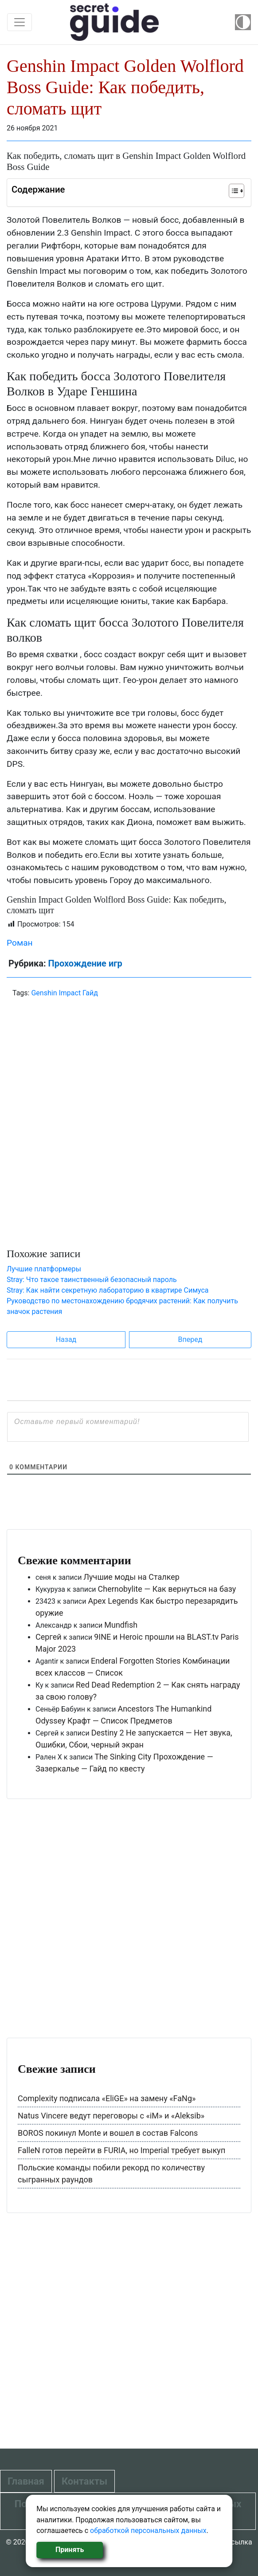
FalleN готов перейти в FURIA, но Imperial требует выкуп (121, 2150)
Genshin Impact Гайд (64, 993)
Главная (26, 2481)
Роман (20, 943)
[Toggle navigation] (19, 22)
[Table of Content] (236, 191)
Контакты (84, 2481)
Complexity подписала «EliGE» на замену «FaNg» (106, 2098)
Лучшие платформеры (44, 1269)
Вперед (190, 1339)
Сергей (48, 1636)
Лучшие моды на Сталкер (131, 1577)
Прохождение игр (85, 963)
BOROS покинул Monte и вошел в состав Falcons (108, 2133)
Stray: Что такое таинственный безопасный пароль (92, 1279)
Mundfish (120, 1624)
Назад (66, 1339)
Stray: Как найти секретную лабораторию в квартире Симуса (108, 1290)
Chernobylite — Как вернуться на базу (167, 1589)
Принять (69, 2549)
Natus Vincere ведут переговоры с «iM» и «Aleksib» (111, 2115)
